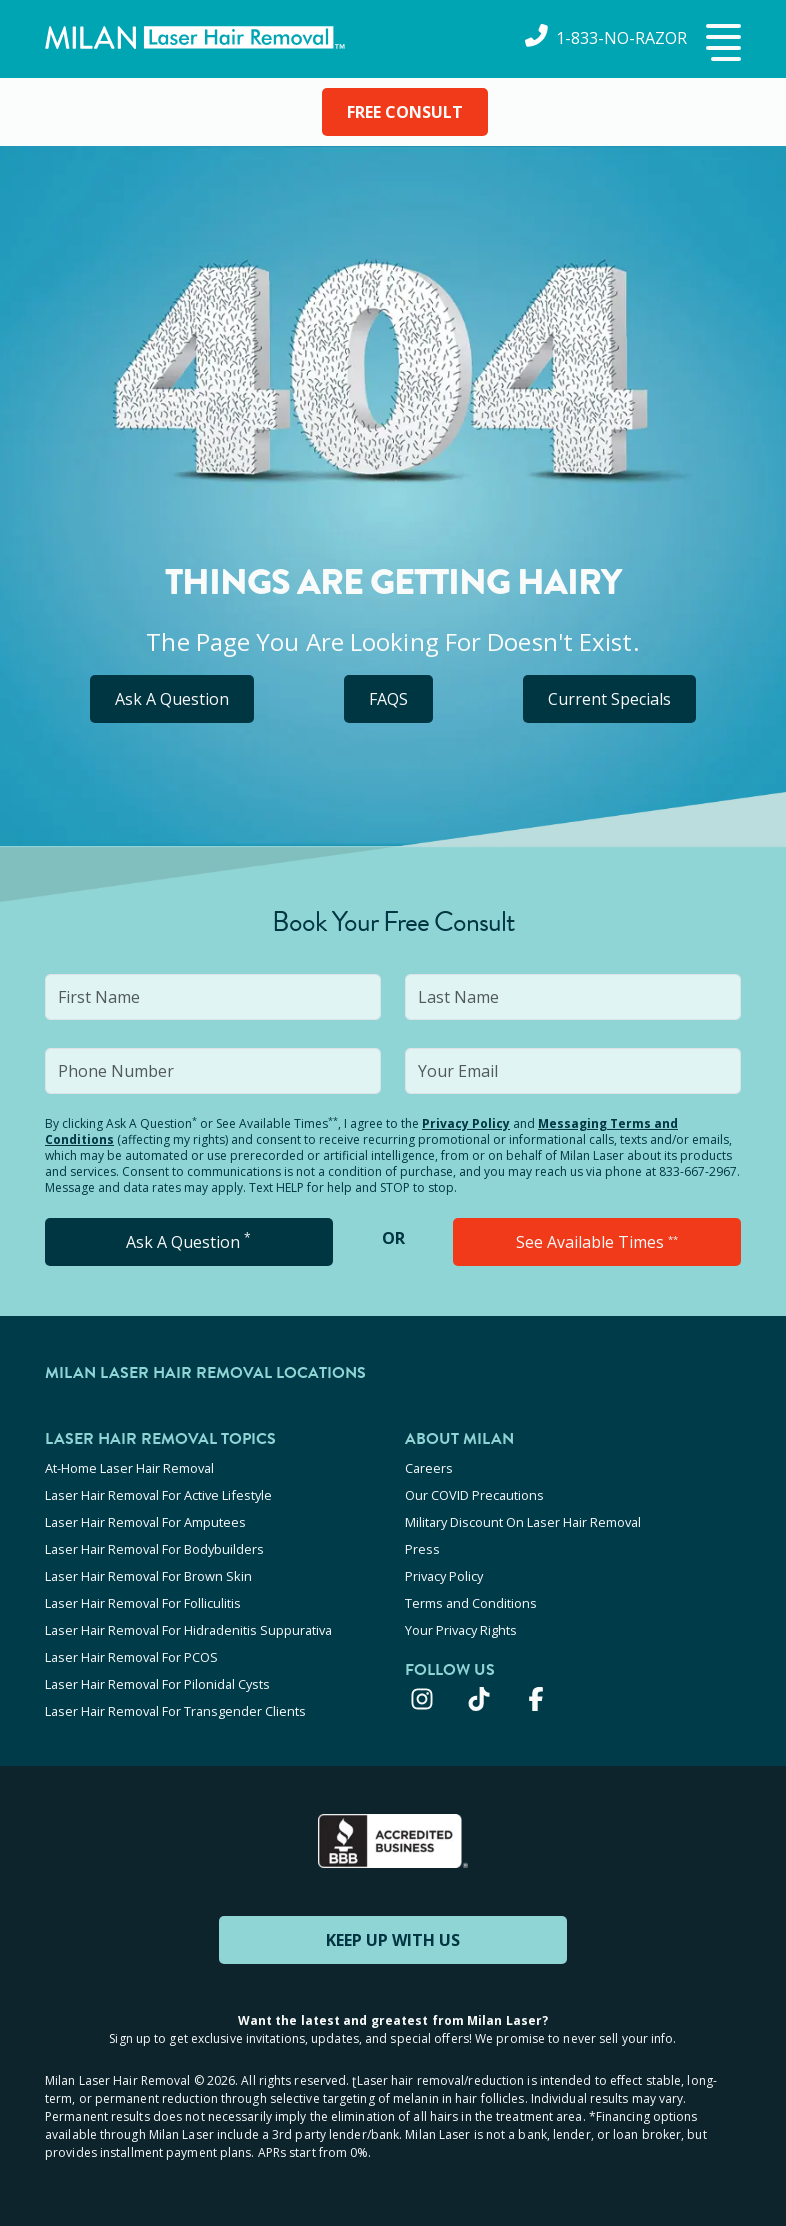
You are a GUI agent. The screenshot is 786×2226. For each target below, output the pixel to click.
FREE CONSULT (405, 112)
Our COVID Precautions (474, 1495)
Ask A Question (172, 699)
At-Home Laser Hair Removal (129, 1468)
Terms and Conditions (471, 1603)
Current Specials (609, 699)
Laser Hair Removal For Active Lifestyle (158, 1495)
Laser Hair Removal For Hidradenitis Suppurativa (188, 1630)
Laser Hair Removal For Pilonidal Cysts (157, 1684)
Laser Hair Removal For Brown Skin (148, 1576)
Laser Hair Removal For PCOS (131, 1657)
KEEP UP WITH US (393, 1940)
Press (422, 1549)
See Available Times (597, 1242)
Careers (429, 1468)
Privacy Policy (466, 1123)
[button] (721, 44)
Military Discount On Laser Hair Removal (523, 1522)
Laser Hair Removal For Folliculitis (143, 1603)
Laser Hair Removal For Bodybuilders (154, 1549)
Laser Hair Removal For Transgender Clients (175, 1711)
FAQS (388, 699)
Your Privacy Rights (461, 1630)
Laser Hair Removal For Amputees (145, 1522)
